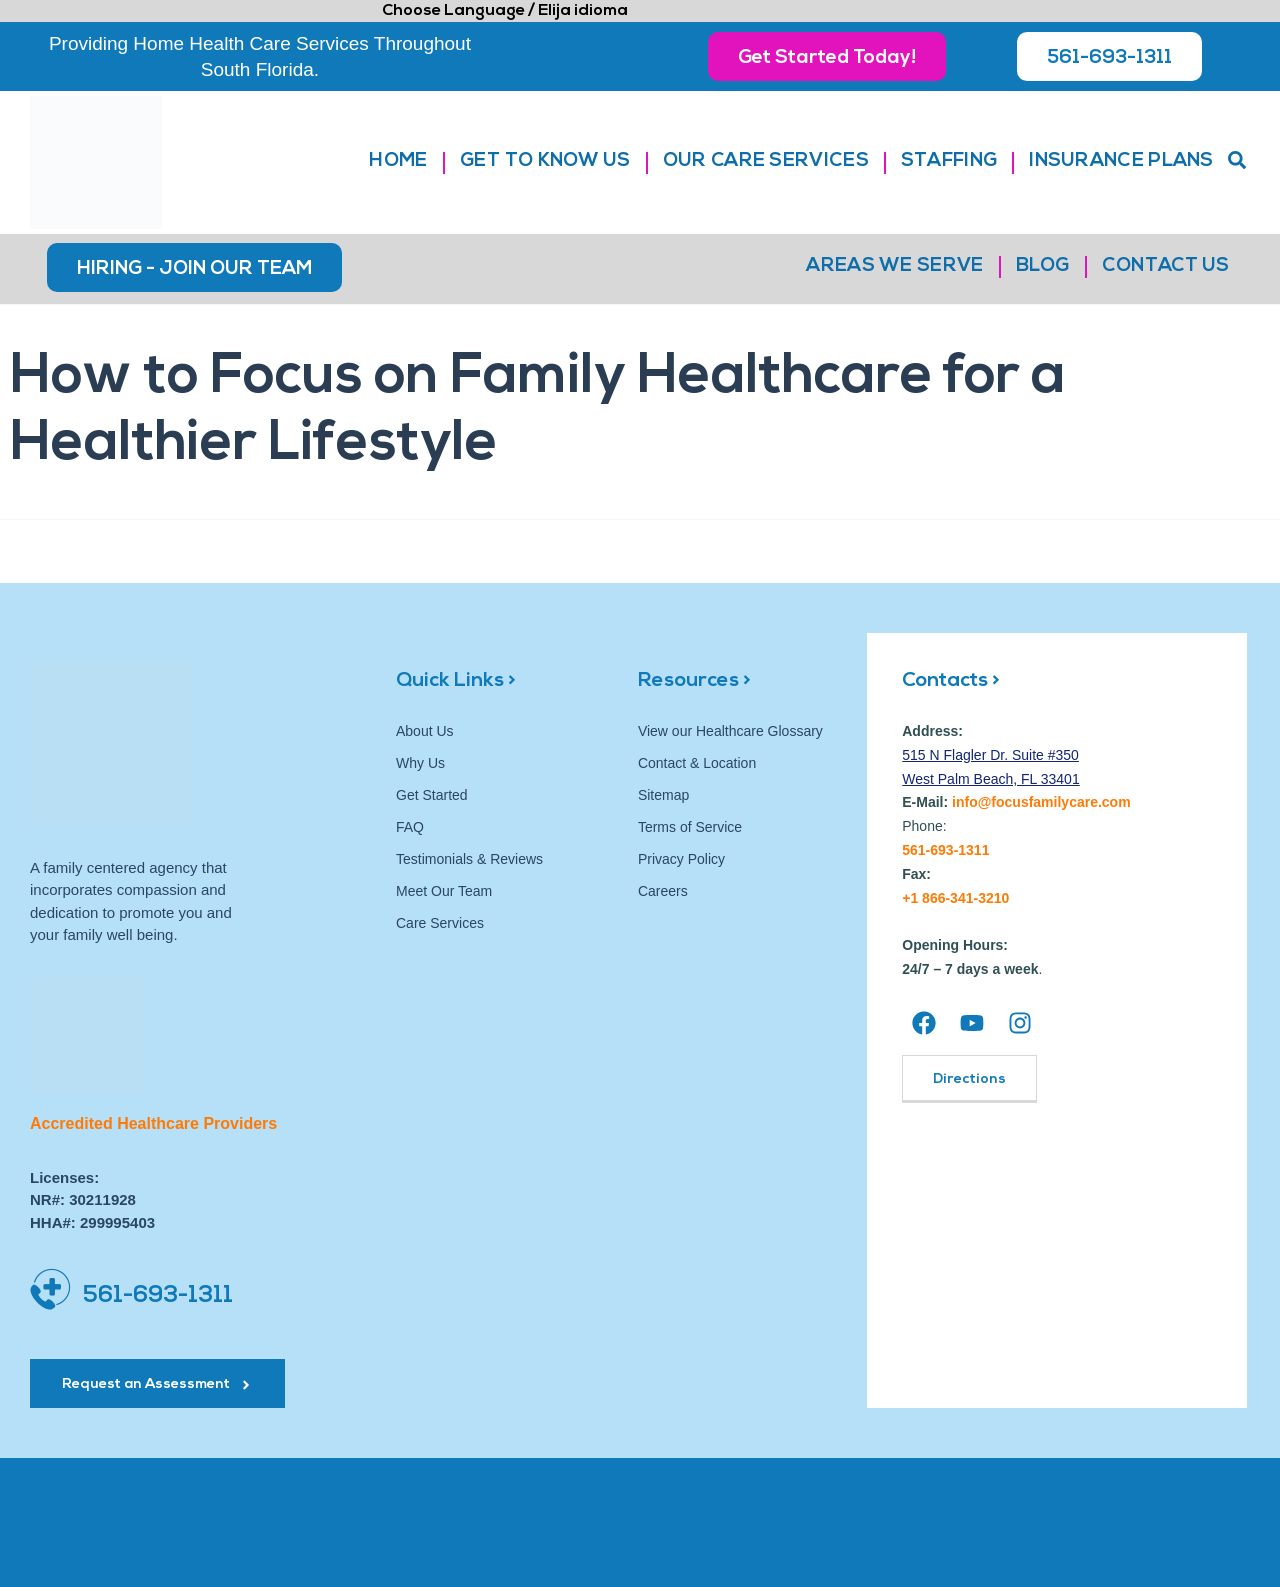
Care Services (440, 923)
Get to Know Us (545, 161)
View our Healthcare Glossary (730, 731)
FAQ (410, 827)
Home (398, 161)
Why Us (420, 763)
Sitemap (663, 795)
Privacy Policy (681, 859)
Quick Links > (456, 681)
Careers (663, 891)
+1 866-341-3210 (955, 898)
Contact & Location (697, 763)
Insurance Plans (1121, 161)
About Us (425, 731)
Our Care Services (766, 161)
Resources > (694, 681)
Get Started (432, 795)
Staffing (949, 161)
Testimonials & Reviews (469, 859)
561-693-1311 (158, 1296)
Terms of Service (690, 827)
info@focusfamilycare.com (1041, 802)
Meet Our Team (444, 891)
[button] (1237, 160)
